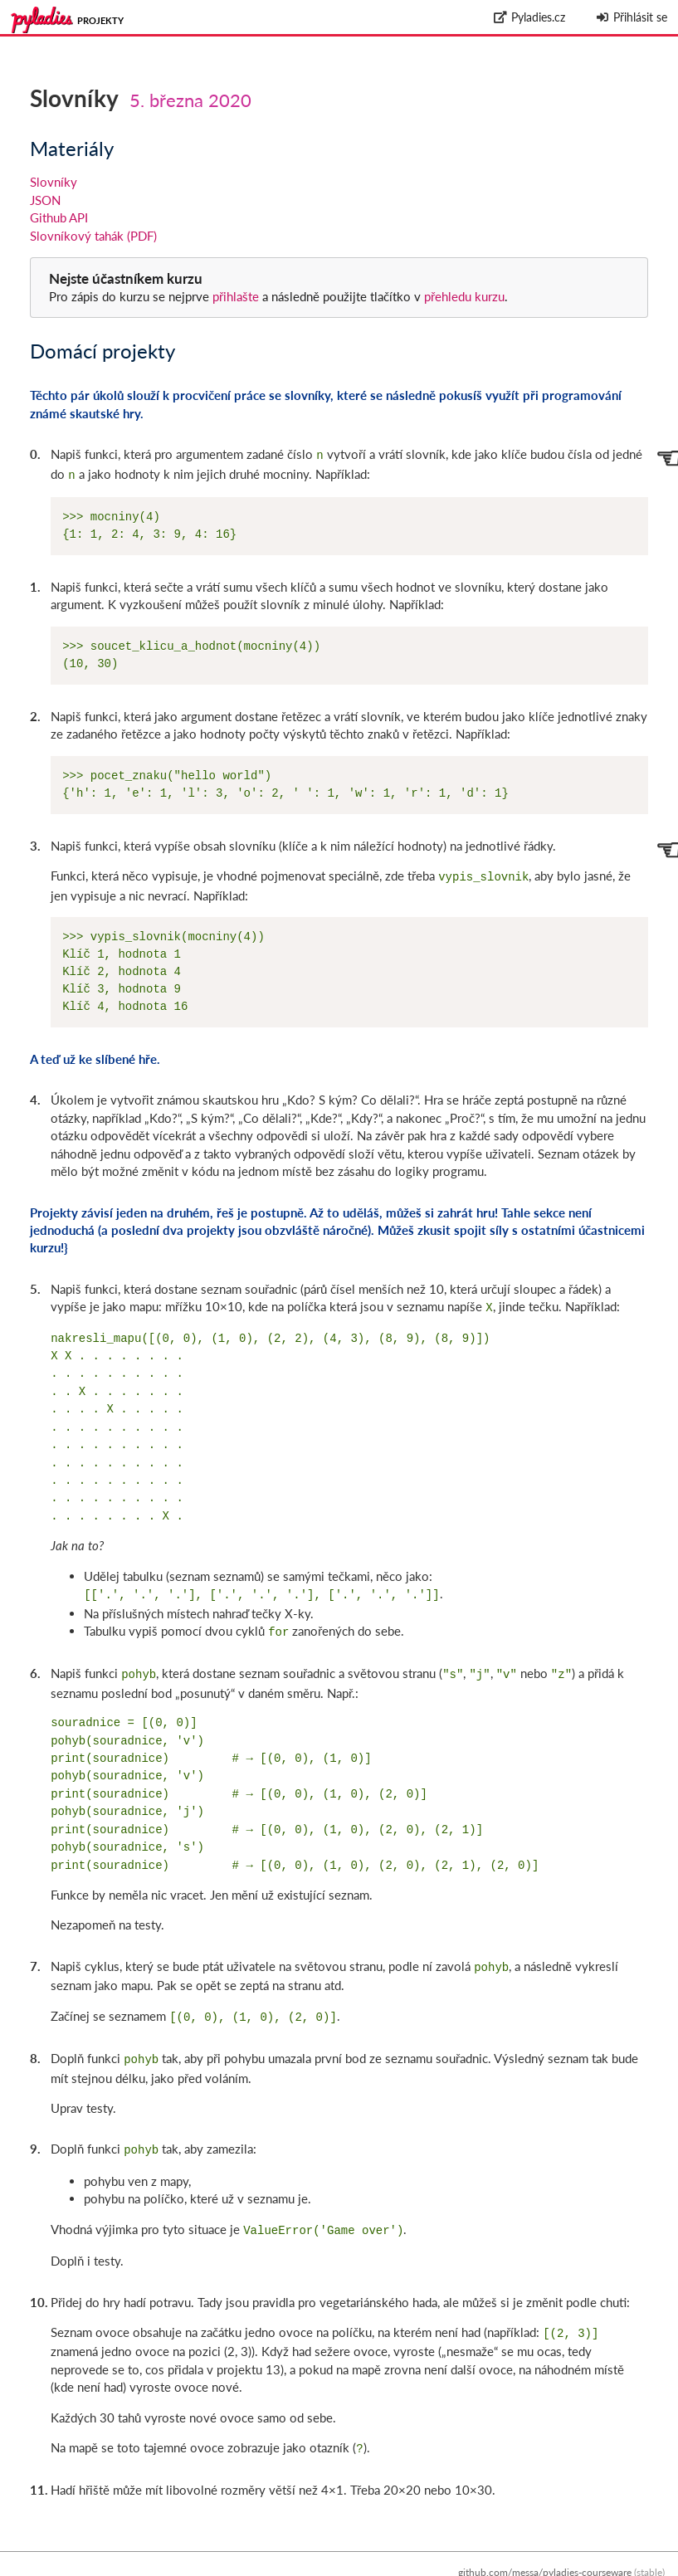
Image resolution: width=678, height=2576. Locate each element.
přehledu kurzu (463, 296)
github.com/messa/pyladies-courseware (545, 2549)
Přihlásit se (631, 17)
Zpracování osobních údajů (605, 2567)
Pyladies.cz (530, 17)
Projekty (100, 20)
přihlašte (235, 296)
